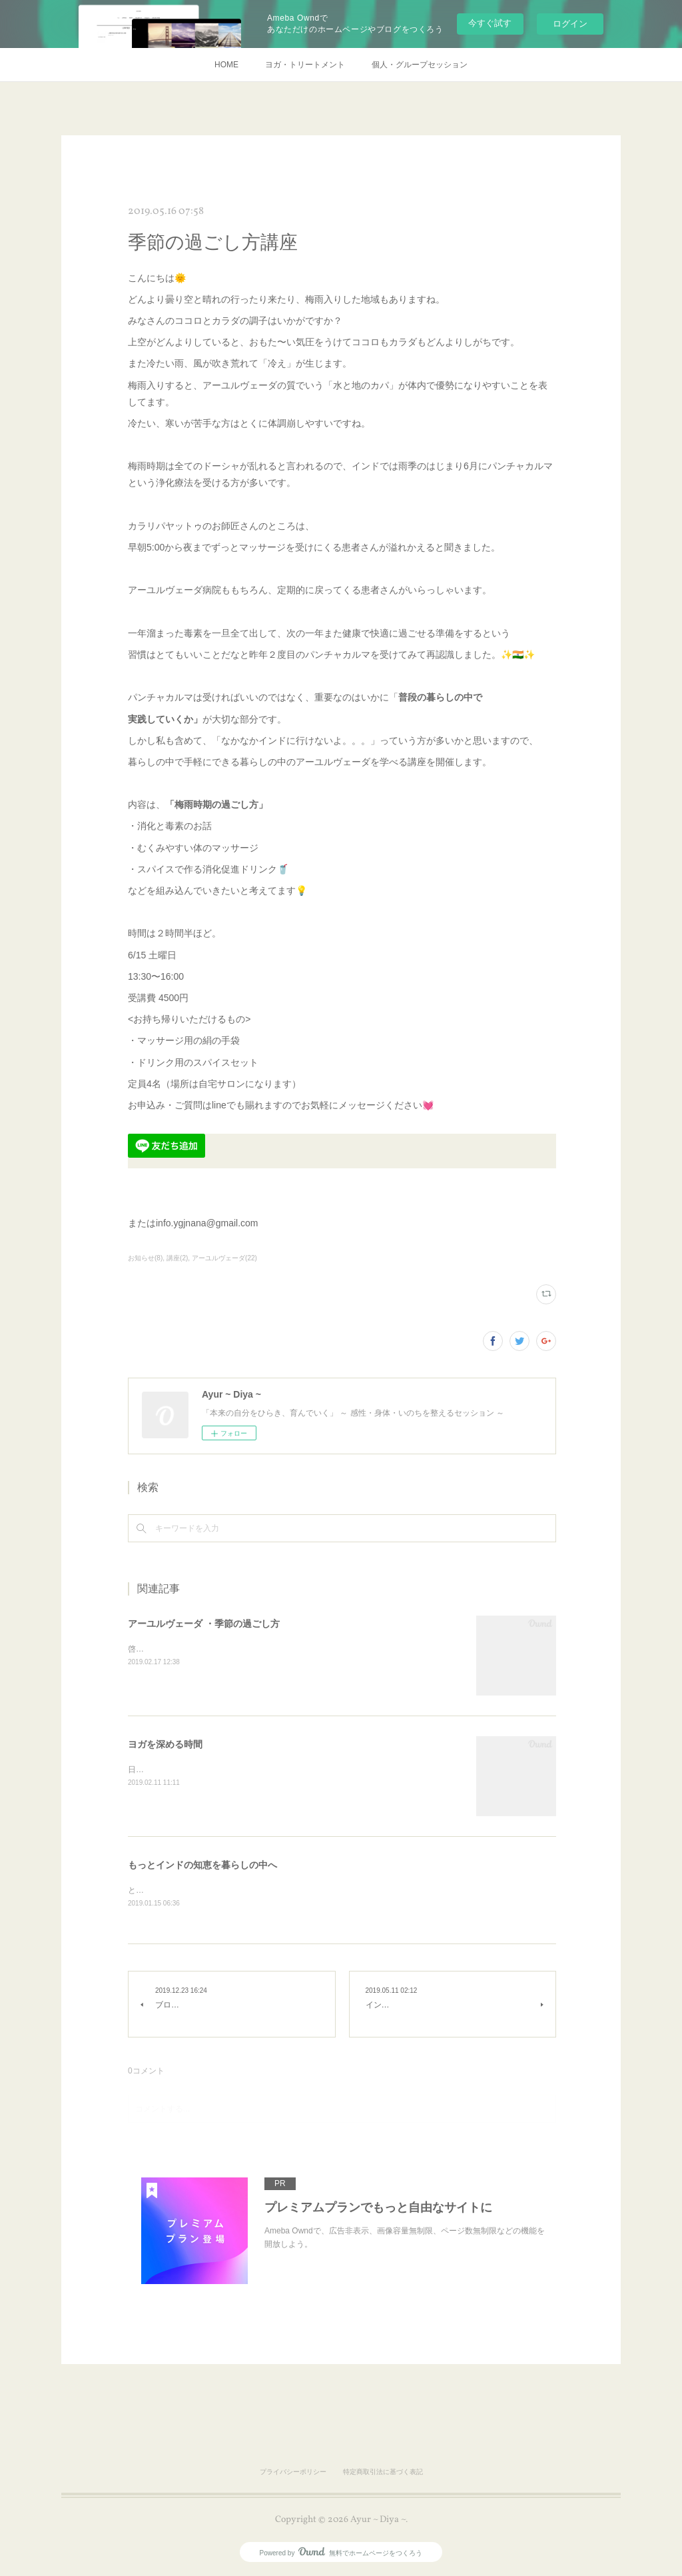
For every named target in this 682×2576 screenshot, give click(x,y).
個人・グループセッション (420, 64)
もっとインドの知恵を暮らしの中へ (202, 1865)
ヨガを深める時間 (165, 1744)
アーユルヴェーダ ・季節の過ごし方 (204, 1623)
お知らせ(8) (145, 1258)
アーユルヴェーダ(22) (224, 1258)
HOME (226, 64)
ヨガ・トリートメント (305, 64)
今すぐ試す (490, 23)
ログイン (570, 24)
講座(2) (177, 1258)
